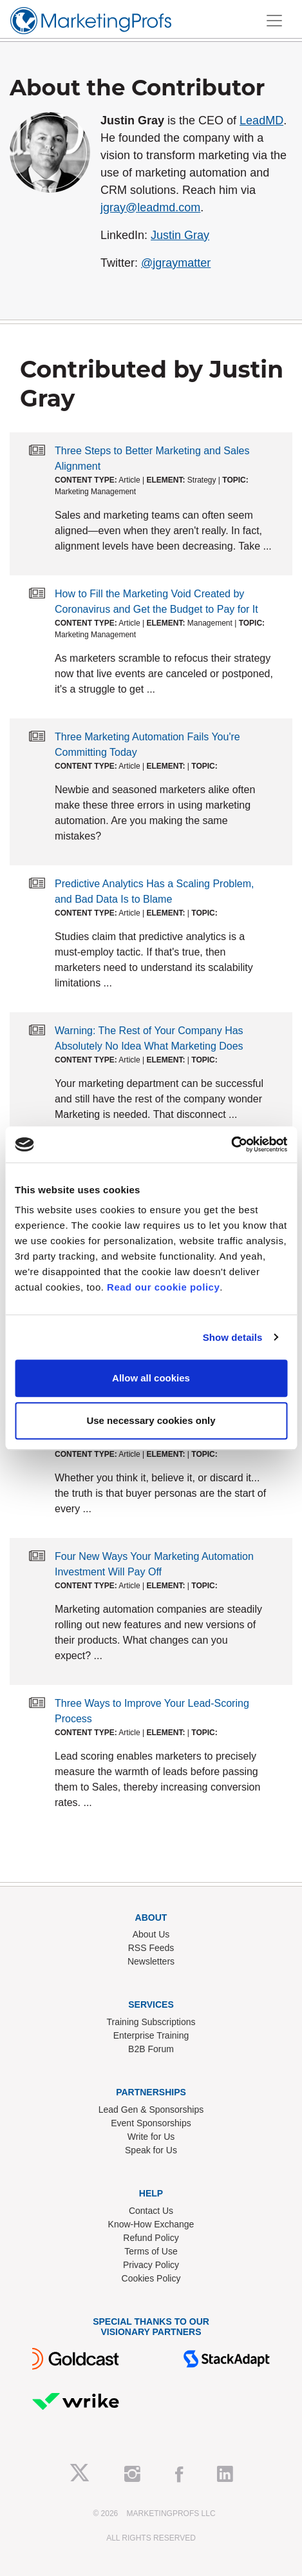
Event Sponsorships (151, 2123)
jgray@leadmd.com (150, 207)
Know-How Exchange (151, 2224)
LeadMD (261, 120)
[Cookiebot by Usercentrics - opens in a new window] (231, 1144)
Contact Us (151, 2211)
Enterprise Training (151, 2035)
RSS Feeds (151, 1948)
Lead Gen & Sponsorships (151, 2109)
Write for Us (151, 2136)
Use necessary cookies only (150, 1420)
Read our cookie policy (163, 1287)
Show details (233, 1337)
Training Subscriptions (151, 2022)
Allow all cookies (151, 1377)
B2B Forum (151, 2049)
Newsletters (151, 1961)
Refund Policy (150, 2238)
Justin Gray (180, 235)
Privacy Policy (151, 2265)
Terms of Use (150, 2251)
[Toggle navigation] (274, 20)
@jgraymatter (176, 262)
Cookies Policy (151, 2278)
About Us (151, 1934)
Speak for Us (151, 2150)
